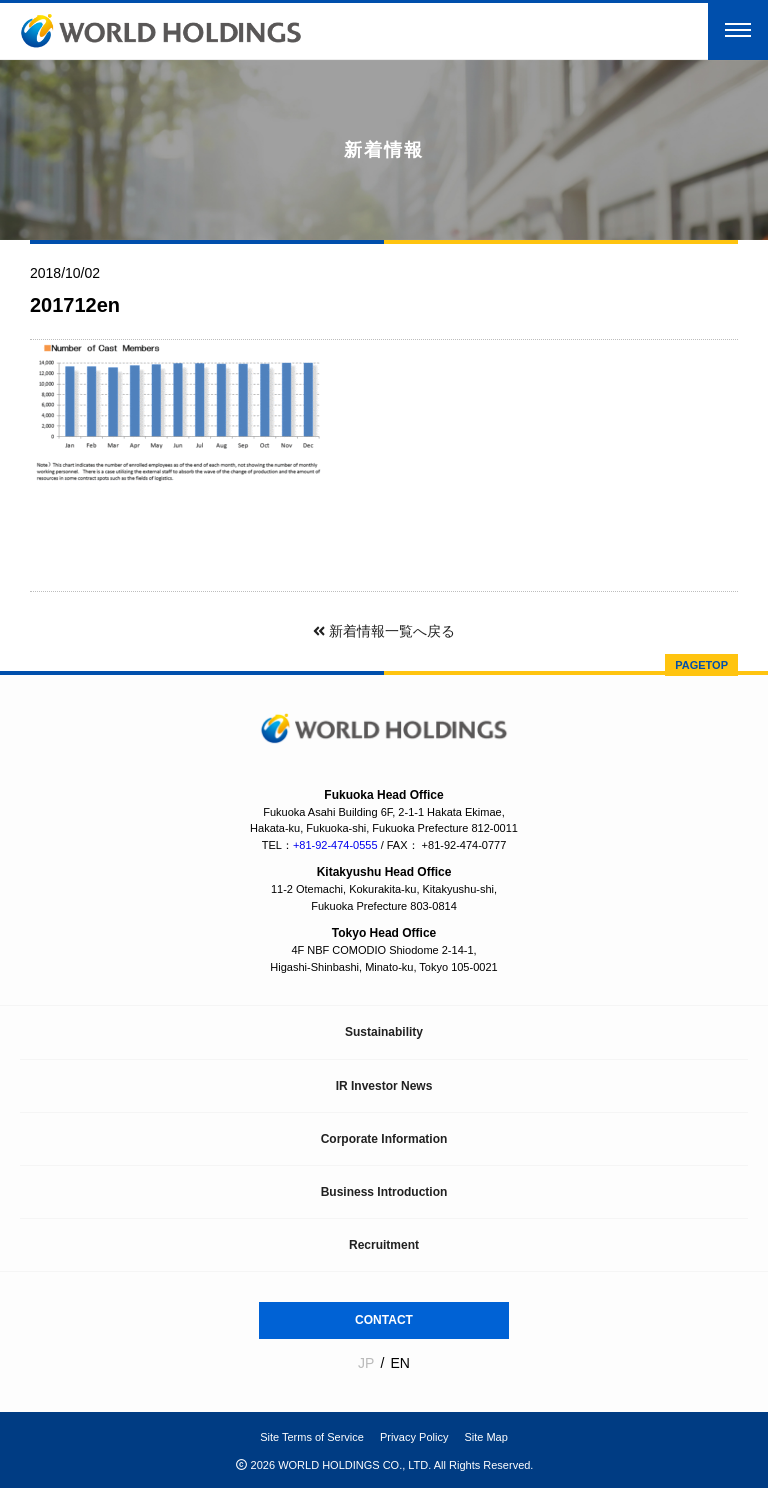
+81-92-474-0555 (335, 845)
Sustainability (384, 1032)
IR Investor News (384, 1086)
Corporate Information (384, 1139)
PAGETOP (701, 665)
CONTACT (384, 1320)
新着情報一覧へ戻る (384, 631)
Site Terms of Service (312, 1437)
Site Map (485, 1437)
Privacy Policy (414, 1437)
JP (366, 1363)
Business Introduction (384, 1192)
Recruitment (384, 1245)
